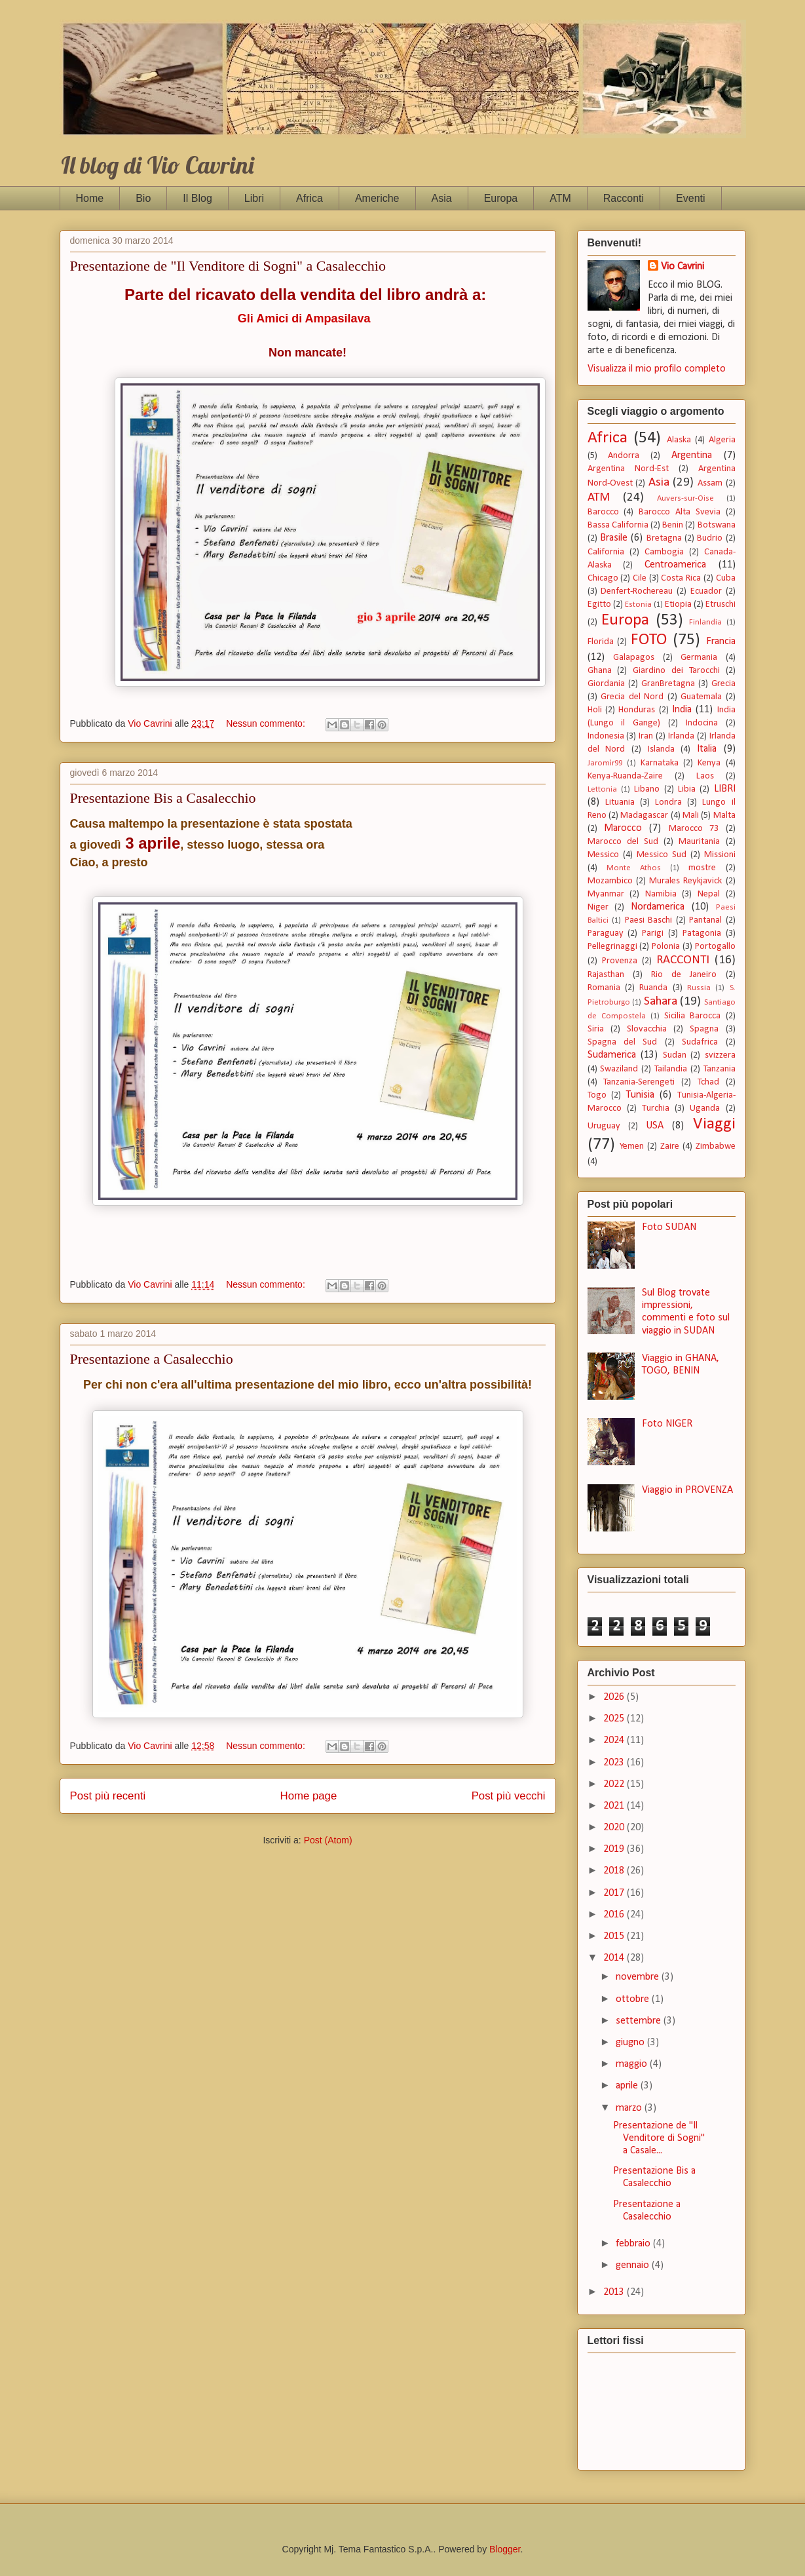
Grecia (723, 684)
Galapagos (633, 658)
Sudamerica (612, 1055)
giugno (631, 2042)
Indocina (702, 723)
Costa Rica (681, 578)
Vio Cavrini (682, 266)
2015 (615, 1936)
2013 (615, 2292)
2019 (615, 1849)
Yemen (632, 1146)
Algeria (722, 440)
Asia (442, 198)
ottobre (634, 1999)
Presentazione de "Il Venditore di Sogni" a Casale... (659, 2138)
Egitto (599, 604)
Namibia (661, 894)
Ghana (600, 671)
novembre (639, 1977)
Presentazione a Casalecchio (151, 1359)
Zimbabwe (716, 1146)
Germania (699, 658)
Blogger (504, 2549)
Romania (604, 988)
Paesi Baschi (649, 920)
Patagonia (702, 933)
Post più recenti (108, 1796)
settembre (640, 2021)
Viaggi (714, 1124)
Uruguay (604, 1126)
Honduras (636, 710)
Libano (647, 789)
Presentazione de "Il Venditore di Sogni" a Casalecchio (228, 266)
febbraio (634, 2244)
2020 (615, 1827)
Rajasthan (606, 975)
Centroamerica (675, 565)
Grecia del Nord (632, 697)
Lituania (620, 802)
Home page (308, 1796)
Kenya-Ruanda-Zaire (625, 776)
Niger (598, 907)
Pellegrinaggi (612, 947)
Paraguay (606, 933)
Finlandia (705, 622)
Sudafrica (700, 1042)
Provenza (619, 961)
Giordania (606, 684)
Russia (699, 988)
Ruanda (653, 988)
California (606, 552)
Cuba (726, 578)
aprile (628, 2086)
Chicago (603, 578)
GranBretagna (668, 684)
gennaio (634, 2265)
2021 (615, 1806)
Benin (672, 525)
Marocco (623, 828)
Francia (721, 641)
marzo (630, 2108)
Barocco (603, 512)
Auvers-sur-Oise (685, 498)
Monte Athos (634, 868)
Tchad (708, 1082)
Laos (705, 776)
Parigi (653, 933)
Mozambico (610, 881)
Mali (691, 815)
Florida (601, 642)
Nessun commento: (267, 723)
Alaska (679, 440)
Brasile (613, 538)
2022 (615, 1784)
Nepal (709, 894)
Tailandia (670, 1069)
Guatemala (701, 697)
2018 (615, 1871)
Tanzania (719, 1069)
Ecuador (706, 591)
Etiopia (678, 604)
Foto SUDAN (669, 1227)
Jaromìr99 (605, 763)
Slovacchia (647, 1029)
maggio (633, 2064)
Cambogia (664, 552)
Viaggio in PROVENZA (687, 1490)
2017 (615, 1893)
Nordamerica (657, 907)
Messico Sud (661, 855)
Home (90, 198)
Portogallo (715, 947)
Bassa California (618, 525)
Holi (595, 710)
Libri (254, 198)
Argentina (691, 455)
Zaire (669, 1146)
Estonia (638, 604)
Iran (646, 736)
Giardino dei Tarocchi (676, 671)
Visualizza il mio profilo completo (657, 369)
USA (655, 1126)
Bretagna (664, 538)
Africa (309, 198)
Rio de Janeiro (684, 975)
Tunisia (640, 1095)
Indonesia (606, 736)
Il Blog (197, 198)
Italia (707, 749)
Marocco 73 (694, 829)
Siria (596, 1029)
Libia (687, 789)
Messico (603, 855)
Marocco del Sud (623, 842)
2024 (615, 1740)
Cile (639, 578)
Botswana (717, 525)
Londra (668, 802)
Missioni (720, 855)
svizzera (720, 1055)
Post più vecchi (509, 1796)
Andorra (623, 456)
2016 (615, 1915)
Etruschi (720, 604)
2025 (615, 1719)
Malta (724, 815)
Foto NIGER (667, 1424)
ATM (560, 198)
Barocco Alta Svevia (680, 512)
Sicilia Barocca (692, 1016)
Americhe (377, 198)
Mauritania (699, 842)
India (682, 709)
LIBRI (725, 789)
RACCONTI (682, 960)
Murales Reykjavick (685, 881)
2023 (615, 1763)
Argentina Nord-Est (628, 469)
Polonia (666, 947)
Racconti (623, 198)
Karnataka (660, 763)
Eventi (690, 198)
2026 (615, 1697)
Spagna (704, 1029)
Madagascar (644, 815)
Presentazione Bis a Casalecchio (163, 798)
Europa (501, 198)
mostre (702, 868)
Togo (597, 1095)
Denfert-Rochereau (637, 591)
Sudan (674, 1055)
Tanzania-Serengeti (639, 1082)
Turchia (655, 1108)
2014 (615, 1958)
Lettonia (602, 789)
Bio (143, 198)
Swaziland (619, 1069)
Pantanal (705, 920)
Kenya (709, 763)
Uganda (705, 1108)
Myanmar (606, 894)
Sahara (660, 1001)
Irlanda (681, 736)
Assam (710, 483)
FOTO (649, 640)
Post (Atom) (328, 1840)
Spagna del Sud (623, 1042)
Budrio (709, 538)
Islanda (661, 749)
